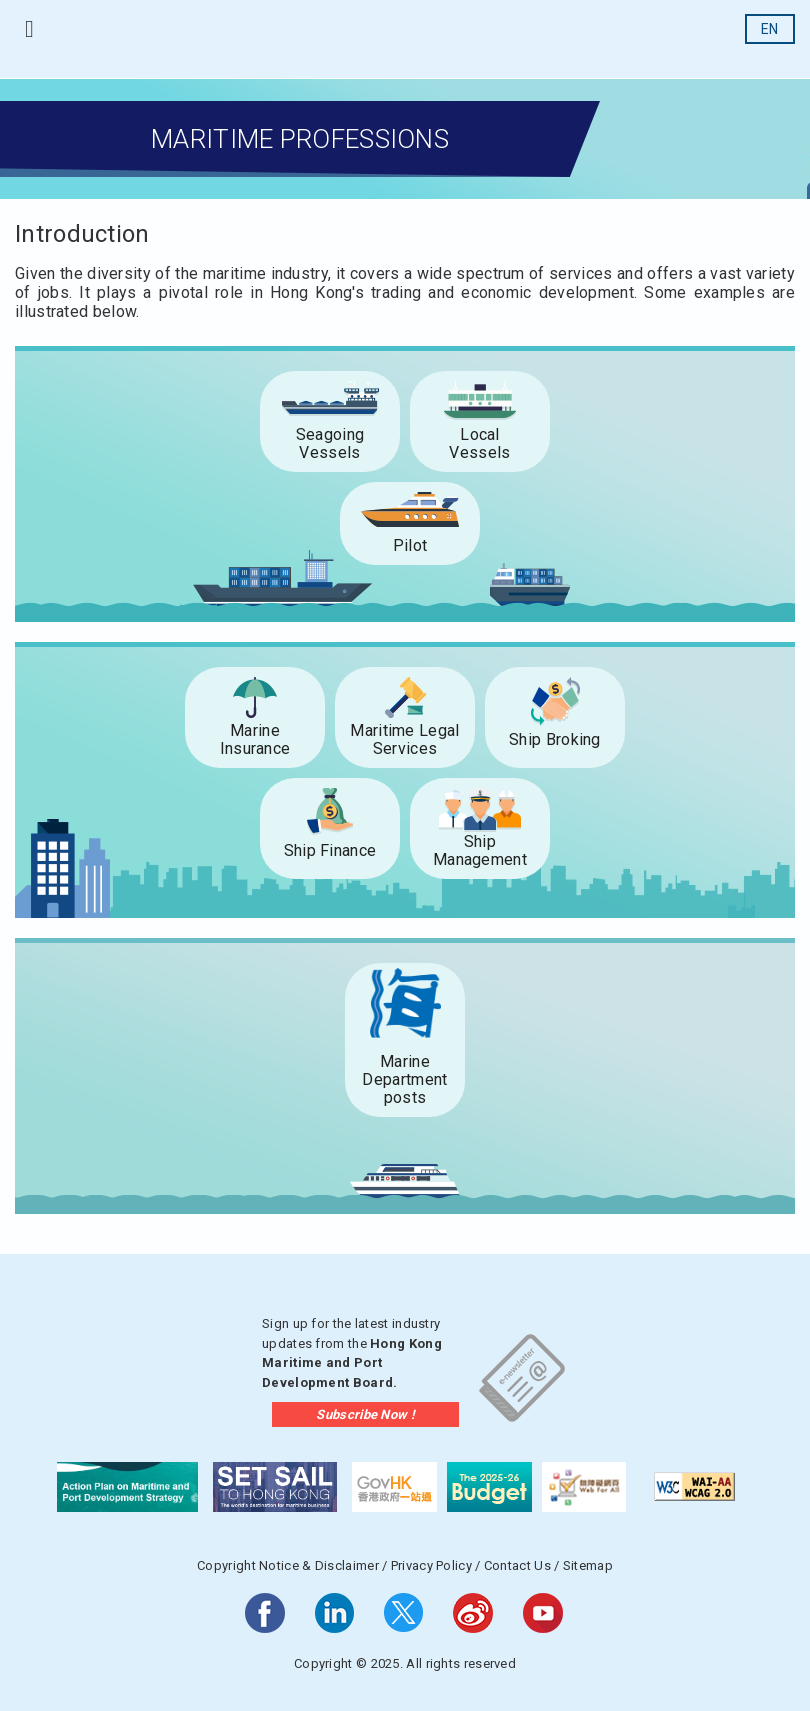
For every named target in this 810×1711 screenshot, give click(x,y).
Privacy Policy (431, 1565)
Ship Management (480, 850)
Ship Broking (555, 739)
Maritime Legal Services (404, 739)
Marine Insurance (255, 739)
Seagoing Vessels (330, 443)
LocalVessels (479, 443)
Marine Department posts (404, 1079)
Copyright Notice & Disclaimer (288, 1565)
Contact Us (517, 1565)
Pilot (410, 545)
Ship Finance (330, 850)
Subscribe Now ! (365, 1414)
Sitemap (588, 1565)
